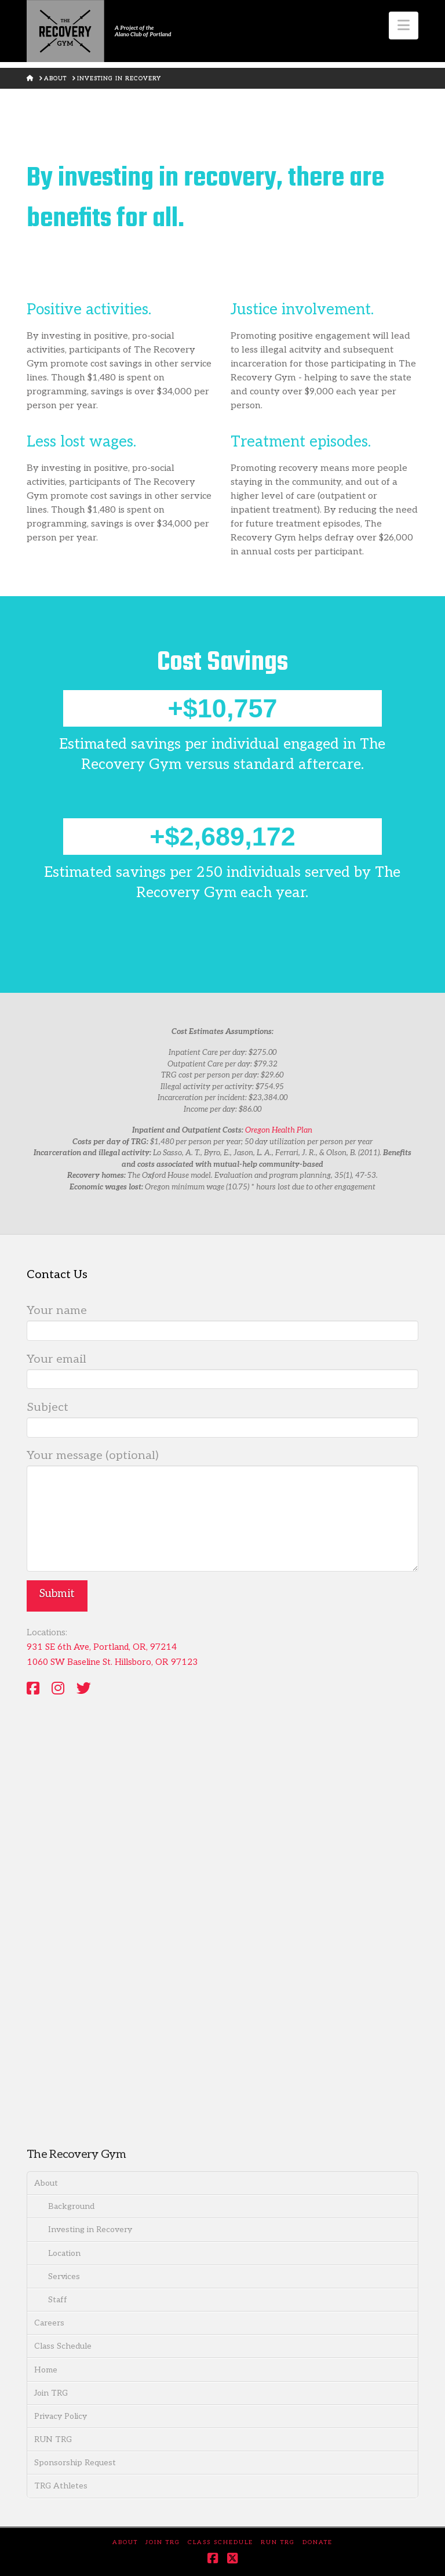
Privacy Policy (60, 2416)
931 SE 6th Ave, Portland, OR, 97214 (102, 1647)
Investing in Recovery (90, 2229)
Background (71, 2206)
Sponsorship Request (75, 2463)
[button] (403, 25)
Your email (222, 1370)
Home (45, 2370)
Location (64, 2253)
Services (64, 2276)
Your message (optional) (222, 1465)
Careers (49, 2323)
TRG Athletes (60, 2486)
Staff (57, 2300)
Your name (222, 1322)
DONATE (317, 2542)
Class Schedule (63, 2346)
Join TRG (51, 2393)
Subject (222, 1418)
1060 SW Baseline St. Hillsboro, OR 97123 (112, 1662)
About (46, 2183)
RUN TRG (53, 2439)
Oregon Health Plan (278, 1130)
